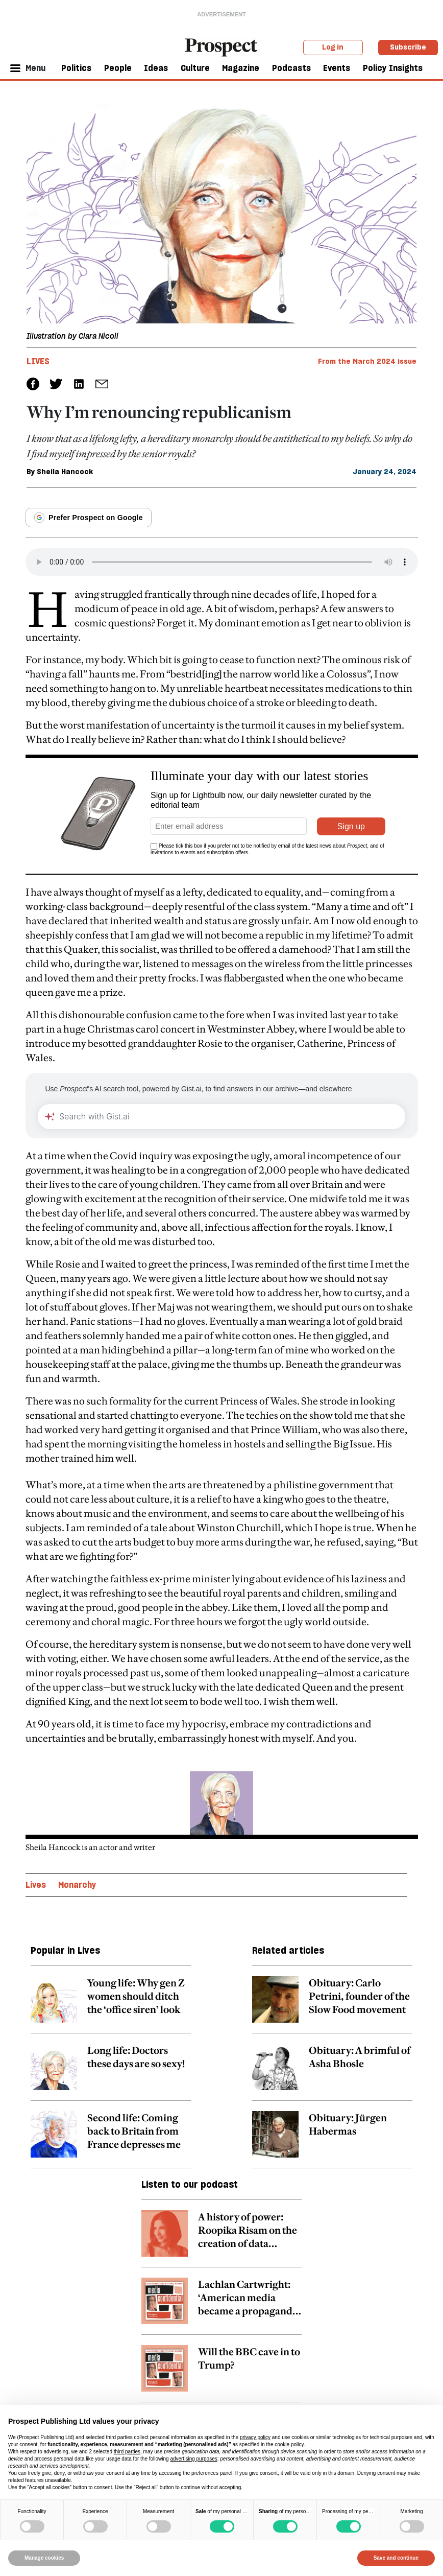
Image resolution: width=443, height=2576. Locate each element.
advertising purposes (193, 2459)
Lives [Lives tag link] (38, 361)
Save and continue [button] (396, 2558)
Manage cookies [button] (44, 2558)
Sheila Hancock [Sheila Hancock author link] (65, 471)
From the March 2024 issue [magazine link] (367, 361)
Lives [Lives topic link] (36, 1885)
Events (336, 68)
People (118, 68)
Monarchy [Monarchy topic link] (77, 1885)
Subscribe (408, 47)
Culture (195, 68)
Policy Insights (393, 68)
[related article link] (111, 2004)
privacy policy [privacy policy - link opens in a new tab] (255, 2437)
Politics (76, 68)
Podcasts (291, 68)
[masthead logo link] (221, 46)
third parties (127, 2451)
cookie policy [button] (289, 2444)
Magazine (240, 68)
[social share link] (101, 384)
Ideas (156, 68)
